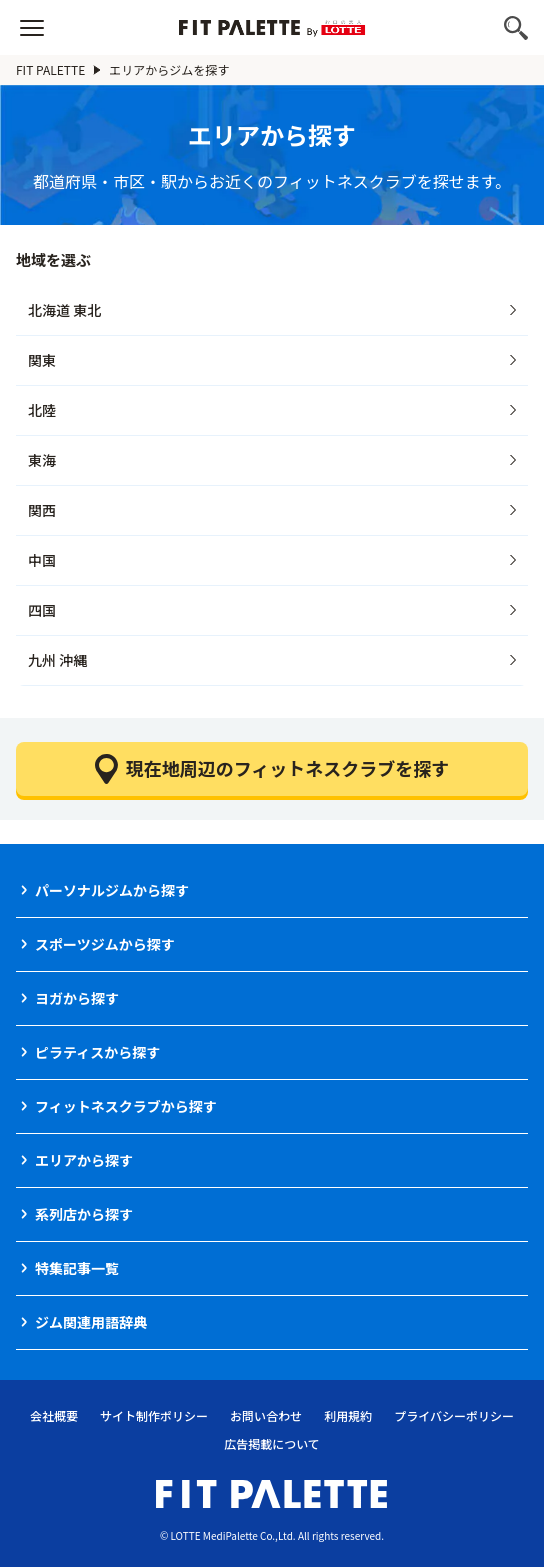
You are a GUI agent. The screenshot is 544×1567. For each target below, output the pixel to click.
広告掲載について (272, 1443)
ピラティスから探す (97, 1052)
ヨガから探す (77, 998)
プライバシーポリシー (454, 1415)
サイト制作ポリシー (154, 1415)
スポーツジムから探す (105, 944)
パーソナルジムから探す (112, 890)
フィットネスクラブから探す (126, 1106)
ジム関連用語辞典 (91, 1322)
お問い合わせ (266, 1415)
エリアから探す (84, 1160)
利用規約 (348, 1415)
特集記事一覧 (77, 1268)
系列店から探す (84, 1214)
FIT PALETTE (50, 69)
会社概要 (54, 1415)
